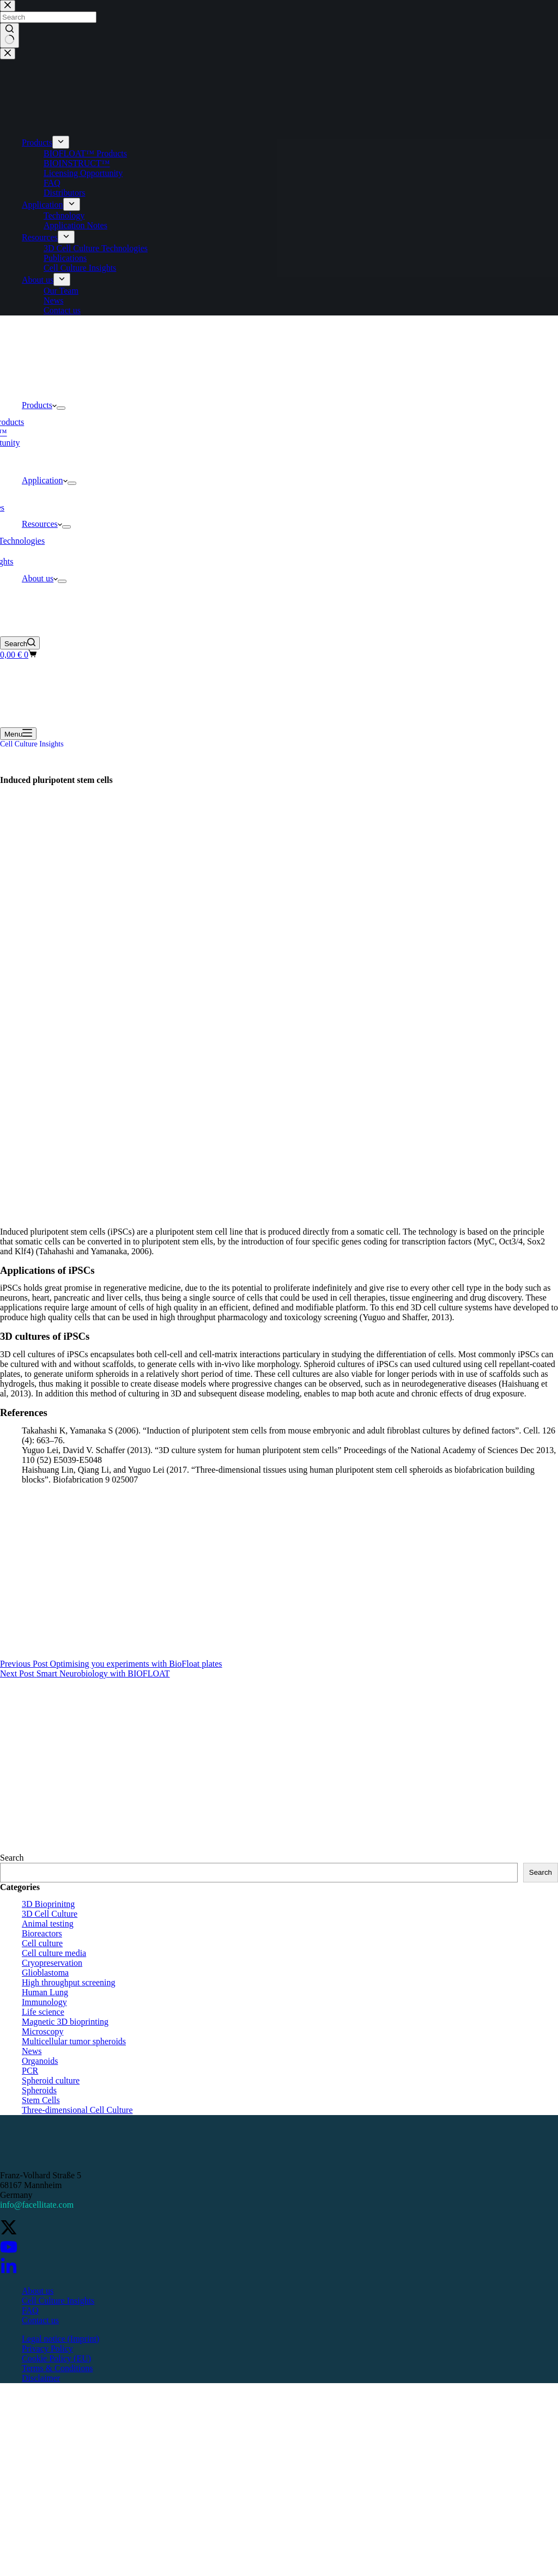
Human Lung (45, 1992)
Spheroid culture (51, 2080)
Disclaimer (41, 2378)
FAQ (30, 2310)
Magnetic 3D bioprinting (65, 2021)
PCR (30, 2070)
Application (45, 480)
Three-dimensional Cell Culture (77, 2110)
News (31, 2051)
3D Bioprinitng (48, 1904)
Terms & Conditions (57, 2368)
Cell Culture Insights (32, 744)
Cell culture (42, 1943)
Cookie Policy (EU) (56, 2358)
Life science (43, 2011)
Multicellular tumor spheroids (74, 2041)
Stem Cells (41, 2100)
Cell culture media (54, 1953)
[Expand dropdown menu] (61, 408)
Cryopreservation (52, 1962)
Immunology (44, 2002)
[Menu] (18, 733)
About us (40, 578)
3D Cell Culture (49, 1913)
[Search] (20, 642)
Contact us (40, 2320)
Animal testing (48, 1923)
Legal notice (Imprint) (60, 2338)
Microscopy (42, 2031)
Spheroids (39, 2090)
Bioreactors (42, 1933)
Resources (42, 523)
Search (12, 1857)
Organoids (40, 2060)
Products (39, 405)
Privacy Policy (47, 2348)
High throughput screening (69, 1982)
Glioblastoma (45, 1972)
